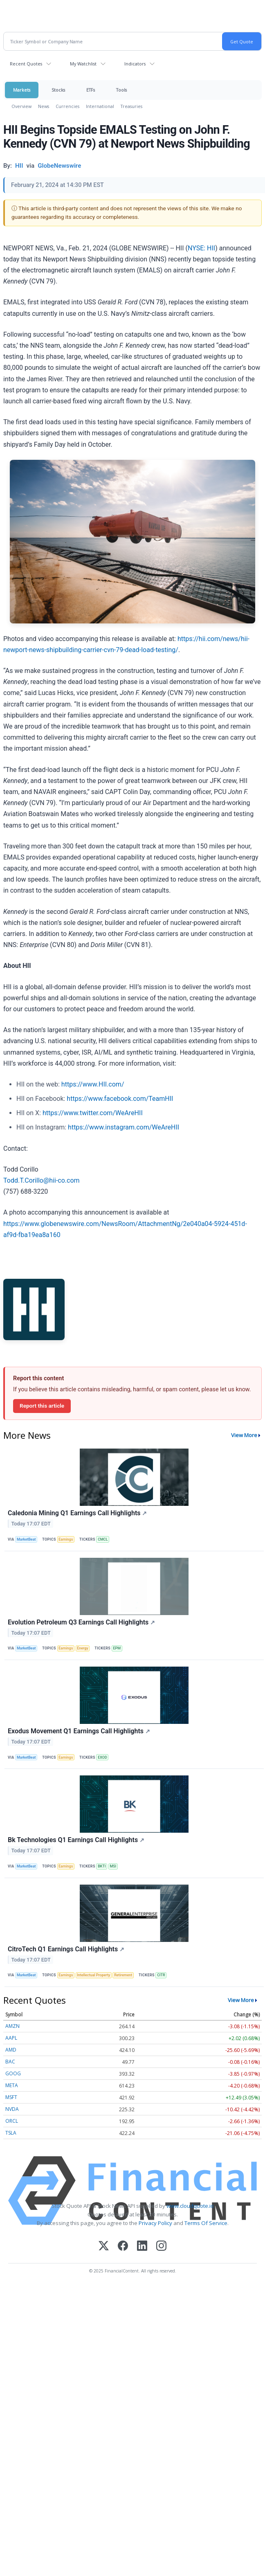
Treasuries (131, 106)
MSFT (11, 2097)
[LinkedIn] (142, 2246)
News (43, 106)
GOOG (13, 2073)
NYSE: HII (201, 248)
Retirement (123, 1975)
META (11, 2085)
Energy (82, 1648)
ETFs (90, 90)
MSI (113, 1866)
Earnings (65, 1539)
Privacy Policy (155, 2223)
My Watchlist (83, 64)
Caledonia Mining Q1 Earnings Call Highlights (77, 1513)
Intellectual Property (93, 1975)
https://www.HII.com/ (92, 1084)
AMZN (12, 2026)
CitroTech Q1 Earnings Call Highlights (66, 1949)
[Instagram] (161, 2246)
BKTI (102, 1866)
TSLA (10, 2132)
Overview (21, 106)
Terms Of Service (205, 2223)
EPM (117, 1648)
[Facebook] (123, 2246)
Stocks (58, 90)
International (100, 106)
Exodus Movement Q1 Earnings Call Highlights (79, 1731)
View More (244, 1435)
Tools (121, 90)
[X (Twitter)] (103, 2246)
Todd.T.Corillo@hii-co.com (41, 1180)
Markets (21, 90)
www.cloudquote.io (190, 2205)
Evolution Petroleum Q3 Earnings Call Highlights (81, 1622)
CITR (161, 1975)
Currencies (67, 106)
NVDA (12, 2109)
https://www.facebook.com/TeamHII (120, 1098)
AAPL (11, 2037)
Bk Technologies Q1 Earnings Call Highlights (76, 1840)
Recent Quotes (26, 64)
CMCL (103, 1539)
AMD (10, 2049)
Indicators (135, 64)
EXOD (102, 1757)
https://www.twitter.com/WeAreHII (93, 1113)
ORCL (11, 2120)
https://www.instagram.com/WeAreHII (123, 1127)
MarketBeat (26, 1539)
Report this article (42, 1405)
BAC (10, 2061)
